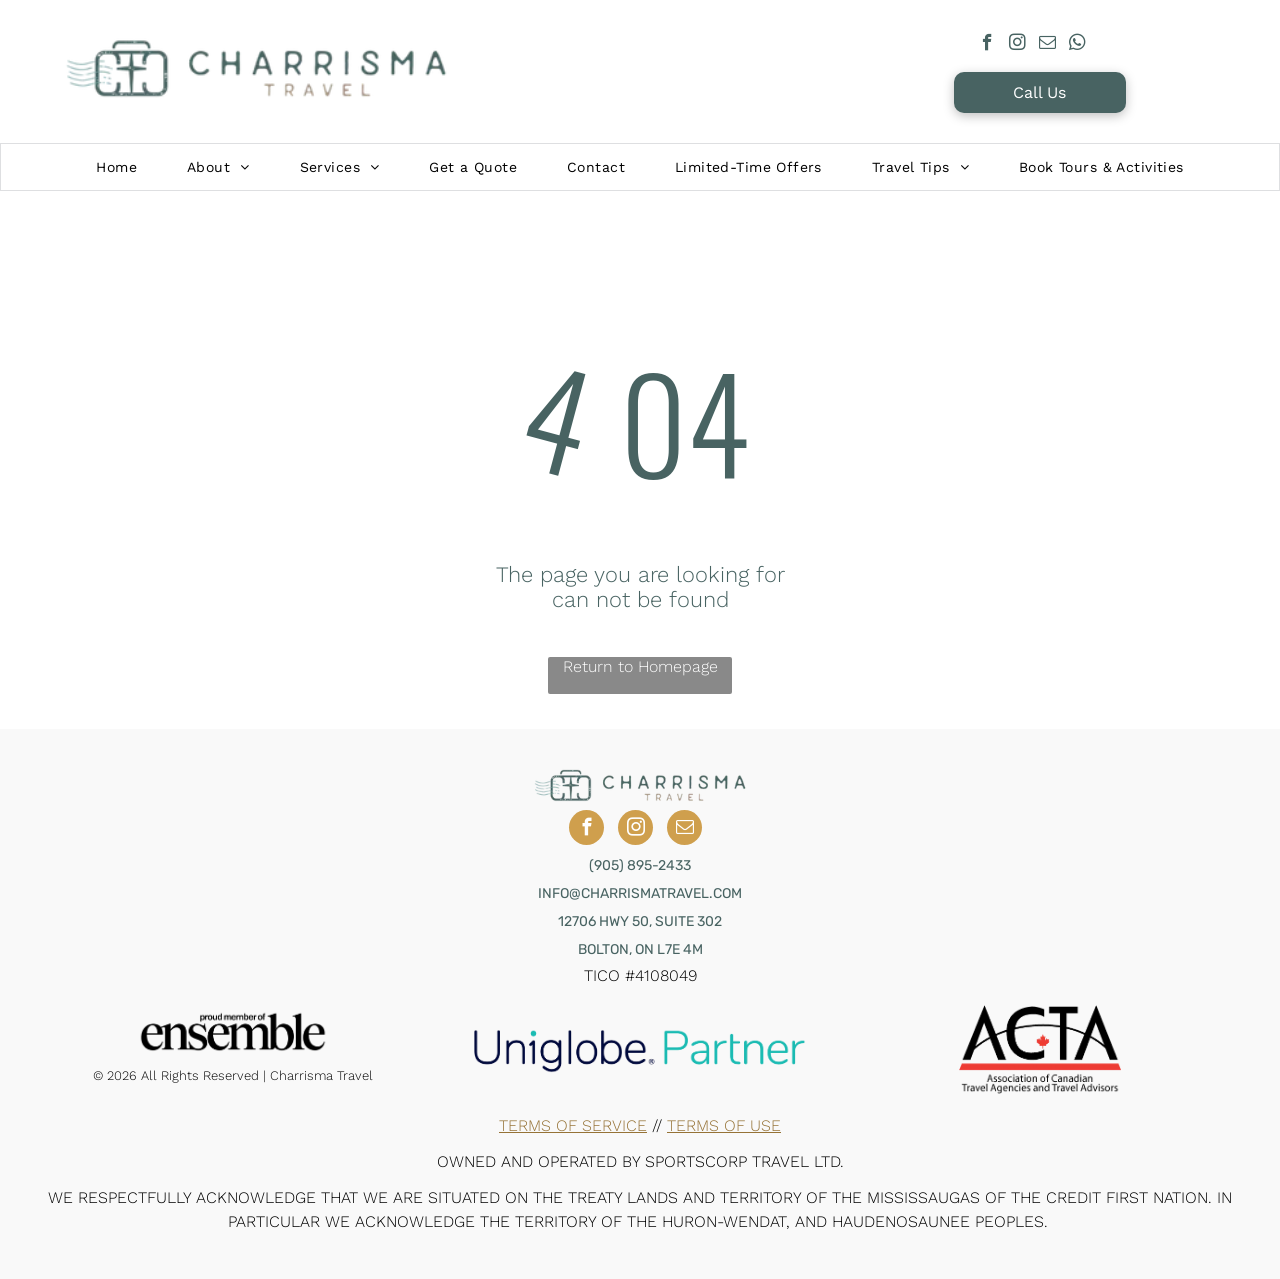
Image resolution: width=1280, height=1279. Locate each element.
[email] (1047, 45)
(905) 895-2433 (640, 865)
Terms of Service (573, 1125)
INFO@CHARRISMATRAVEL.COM (640, 893)
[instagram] (1017, 45)
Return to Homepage (640, 666)
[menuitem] (116, 167)
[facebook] (987, 45)
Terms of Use (724, 1125)
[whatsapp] (1077, 45)
